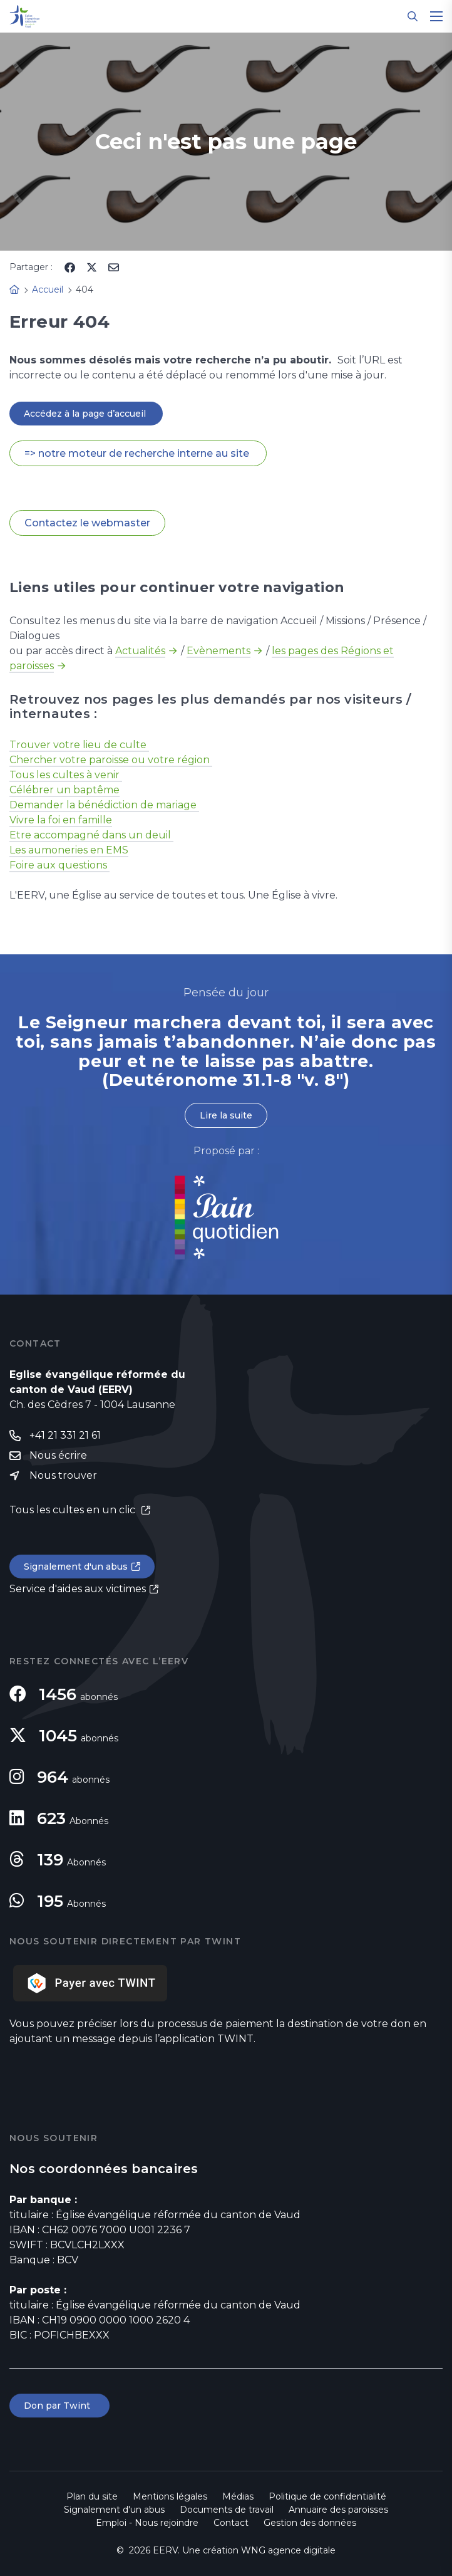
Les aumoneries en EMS (68, 850)
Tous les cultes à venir (65, 775)
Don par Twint (59, 2405)
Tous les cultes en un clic (73, 1510)
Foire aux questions (59, 865)
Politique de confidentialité (327, 2496)
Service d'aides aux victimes (77, 1589)
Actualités (140, 651)
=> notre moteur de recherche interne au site (138, 453)
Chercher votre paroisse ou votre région (110, 760)
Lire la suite (226, 1115)
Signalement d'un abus (76, 1566)
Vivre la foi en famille (60, 820)
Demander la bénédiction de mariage (104, 805)
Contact (231, 2522)
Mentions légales (170, 2496)
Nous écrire (58, 1455)
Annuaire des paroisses (338, 2509)
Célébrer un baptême (64, 790)
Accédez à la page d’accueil (86, 413)
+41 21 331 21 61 (65, 1435)
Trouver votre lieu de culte (79, 745)
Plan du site (92, 2496)
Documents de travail (227, 2509)
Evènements (218, 651)
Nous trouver (63, 1475)
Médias (238, 2496)
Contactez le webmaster (87, 523)
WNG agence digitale (288, 2550)
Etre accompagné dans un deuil (91, 835)
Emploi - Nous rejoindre (147, 2522)
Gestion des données (310, 2522)
